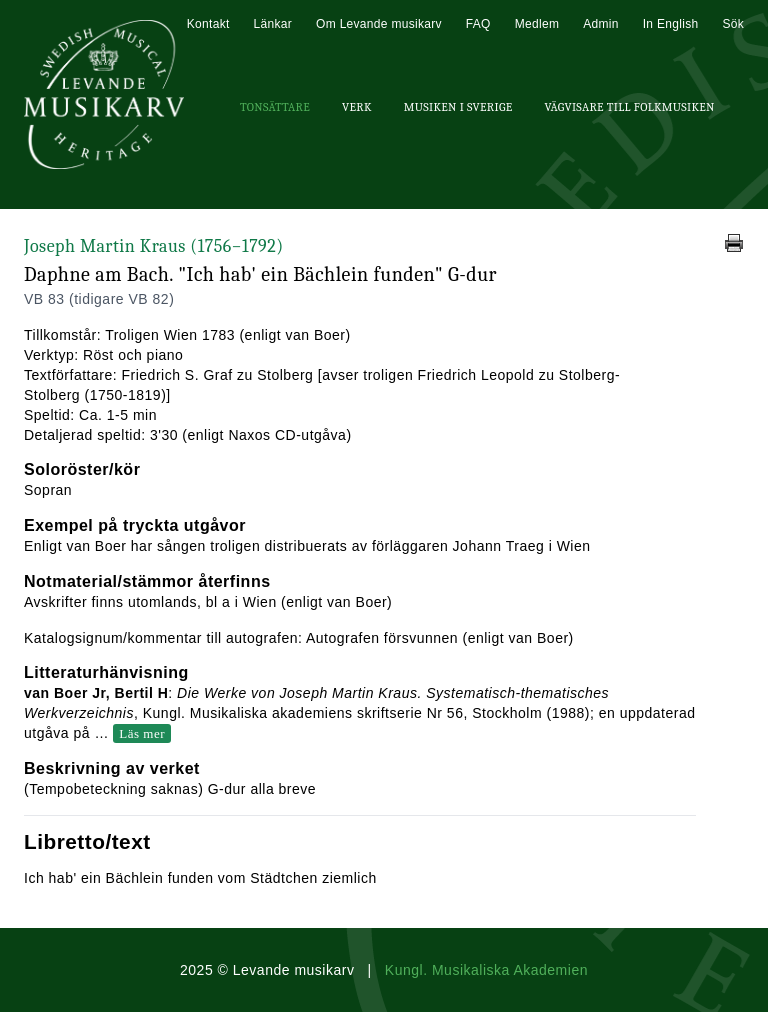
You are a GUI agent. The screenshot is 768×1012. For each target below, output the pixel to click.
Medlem (537, 24)
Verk (357, 107)
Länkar (273, 24)
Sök (733, 24)
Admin (601, 24)
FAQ (478, 24)
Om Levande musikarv (379, 24)
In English (671, 24)
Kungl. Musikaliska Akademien (486, 970)
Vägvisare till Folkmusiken (629, 107)
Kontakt (208, 24)
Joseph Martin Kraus (154, 246)
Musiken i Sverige (458, 107)
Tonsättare (275, 107)
